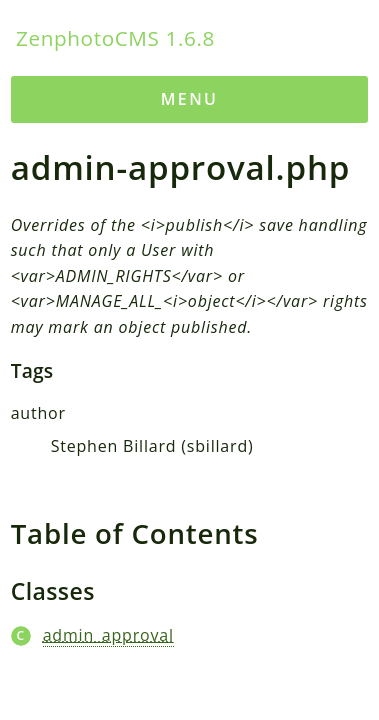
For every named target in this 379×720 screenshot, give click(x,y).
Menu (190, 99)
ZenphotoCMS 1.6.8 (115, 38)
